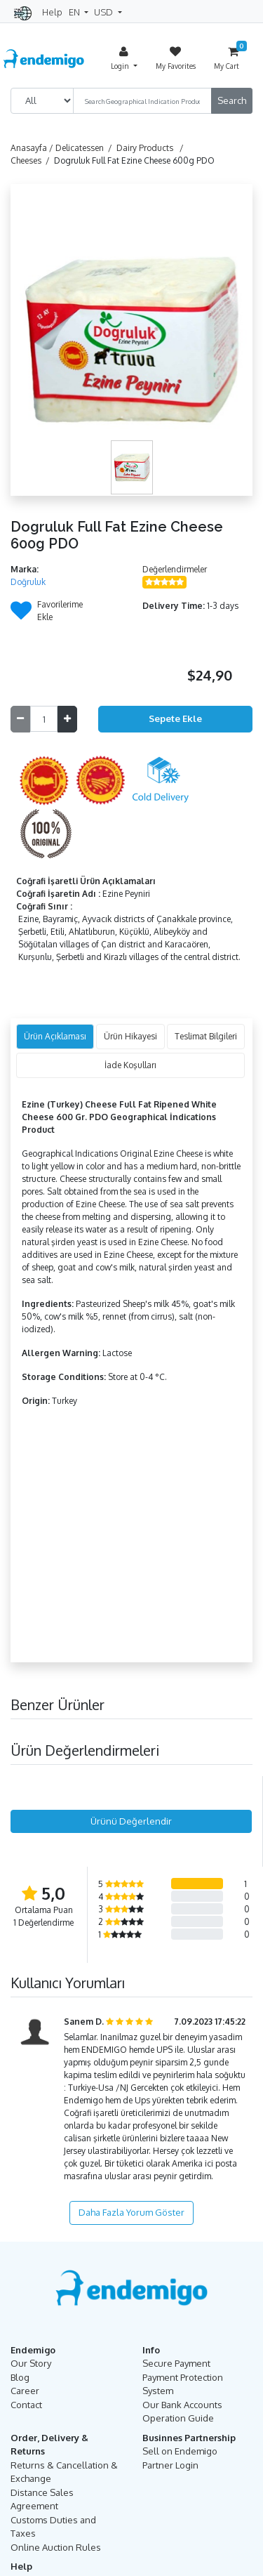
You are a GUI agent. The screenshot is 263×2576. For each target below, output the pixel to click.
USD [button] (104, 12)
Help (52, 12)
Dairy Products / (152, 148)
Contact (26, 2404)
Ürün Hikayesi (130, 1036)
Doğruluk (28, 582)
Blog (20, 2377)
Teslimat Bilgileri (206, 1036)
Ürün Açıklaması (55, 1036)
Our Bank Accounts (182, 2404)
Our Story (31, 2363)
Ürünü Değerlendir (131, 1821)
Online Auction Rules (56, 2547)
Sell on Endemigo (179, 2451)
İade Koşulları (130, 1065)
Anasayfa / (33, 148)
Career (25, 2390)
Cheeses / (32, 160)
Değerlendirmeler (174, 569)
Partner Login (170, 2465)
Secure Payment (176, 2363)
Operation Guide (178, 2418)
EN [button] (75, 12)
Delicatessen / (85, 148)
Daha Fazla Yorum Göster (131, 2212)
